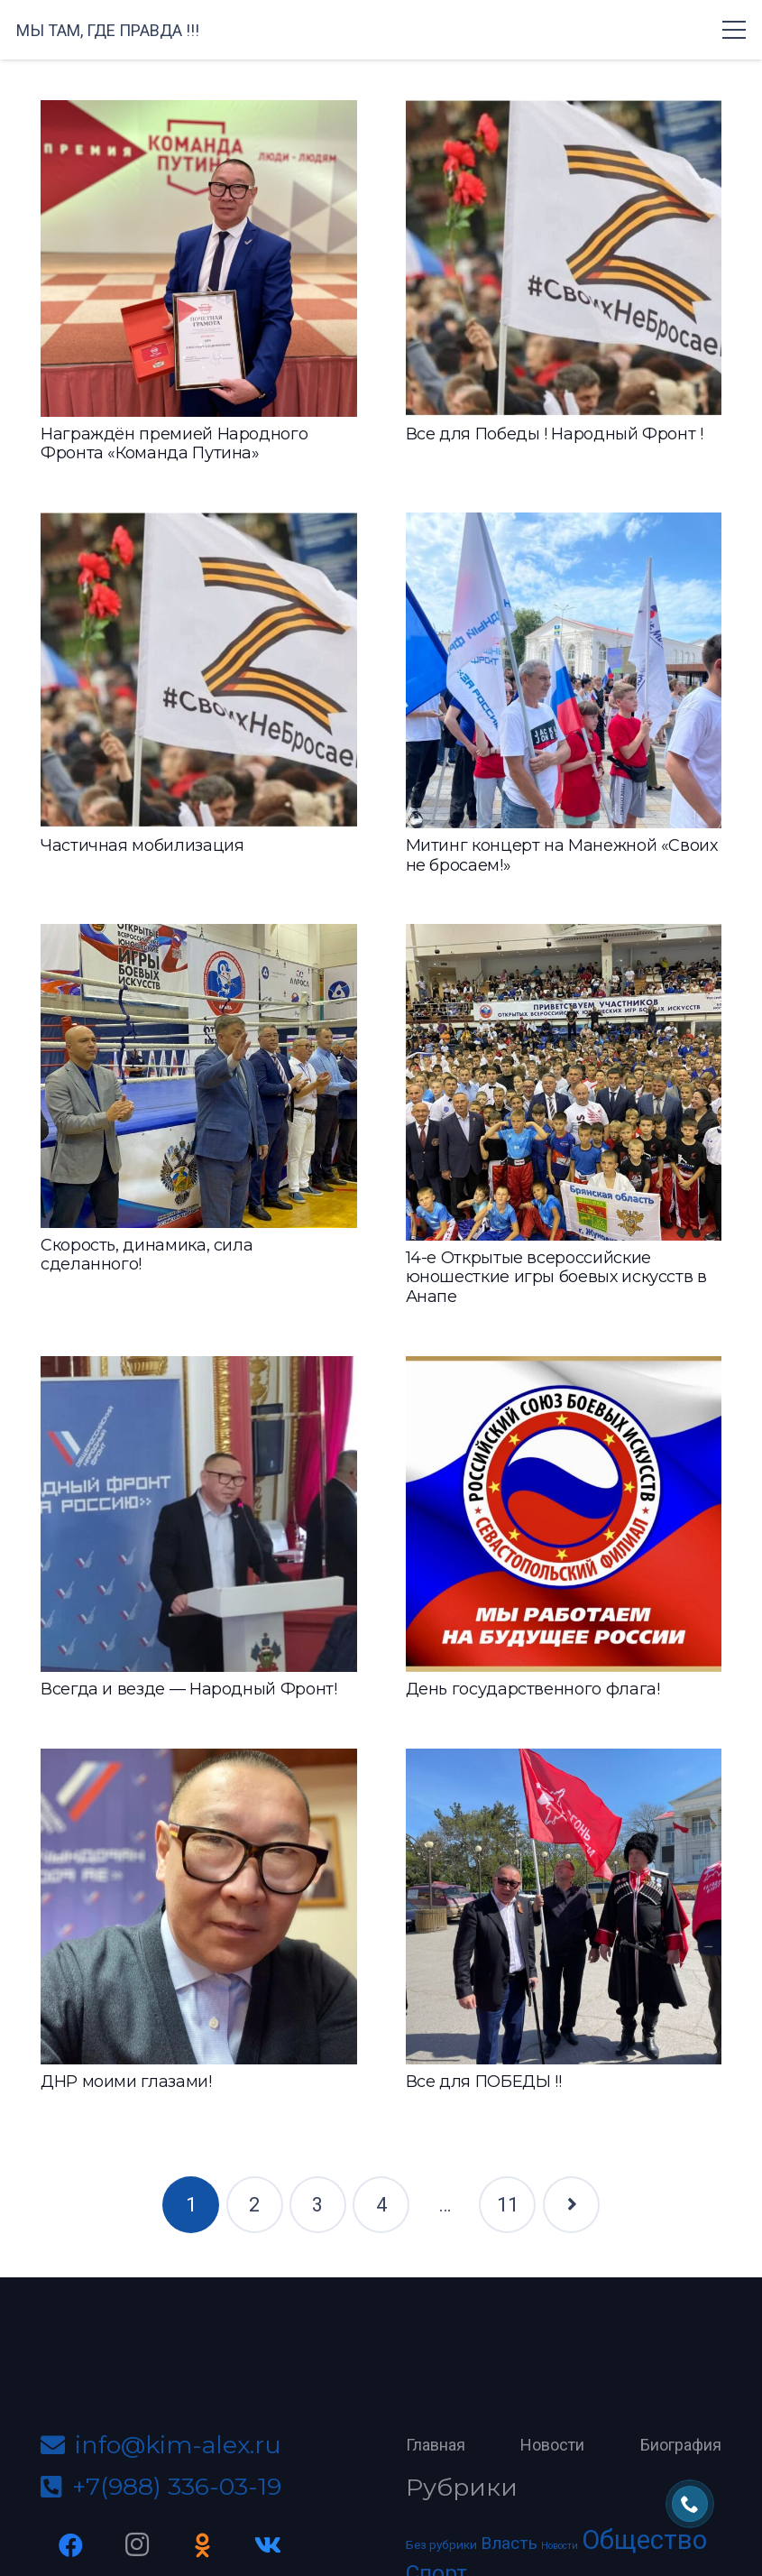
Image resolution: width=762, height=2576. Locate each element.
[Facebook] (71, 2545)
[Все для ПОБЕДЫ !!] (564, 1907)
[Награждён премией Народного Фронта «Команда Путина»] (199, 258)
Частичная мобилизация (142, 845)
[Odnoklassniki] (203, 2545)
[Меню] (734, 29)
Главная (435, 2444)
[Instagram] (137, 2545)
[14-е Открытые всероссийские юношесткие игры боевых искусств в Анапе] (564, 1082)
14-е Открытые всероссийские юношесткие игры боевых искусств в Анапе (556, 1277)
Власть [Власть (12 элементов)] (509, 2543)
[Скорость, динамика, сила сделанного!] (199, 1075)
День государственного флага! (533, 1689)
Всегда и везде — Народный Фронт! (188, 1689)
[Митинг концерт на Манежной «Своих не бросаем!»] (564, 670)
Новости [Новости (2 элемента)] (559, 2546)
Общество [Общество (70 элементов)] (644, 2540)
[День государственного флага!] (564, 1514)
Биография (680, 2444)
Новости (552, 2444)
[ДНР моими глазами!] (199, 1907)
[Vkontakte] (268, 2545)
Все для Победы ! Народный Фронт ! (554, 434)
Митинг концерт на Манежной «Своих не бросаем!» (562, 855)
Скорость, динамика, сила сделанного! (146, 1255)
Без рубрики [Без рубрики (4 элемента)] (441, 2544)
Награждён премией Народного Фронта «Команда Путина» (174, 444)
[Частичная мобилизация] (199, 670)
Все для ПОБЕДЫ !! (484, 2081)
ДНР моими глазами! (126, 2081)
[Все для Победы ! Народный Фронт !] (564, 258)
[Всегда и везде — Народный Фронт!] (199, 1514)
